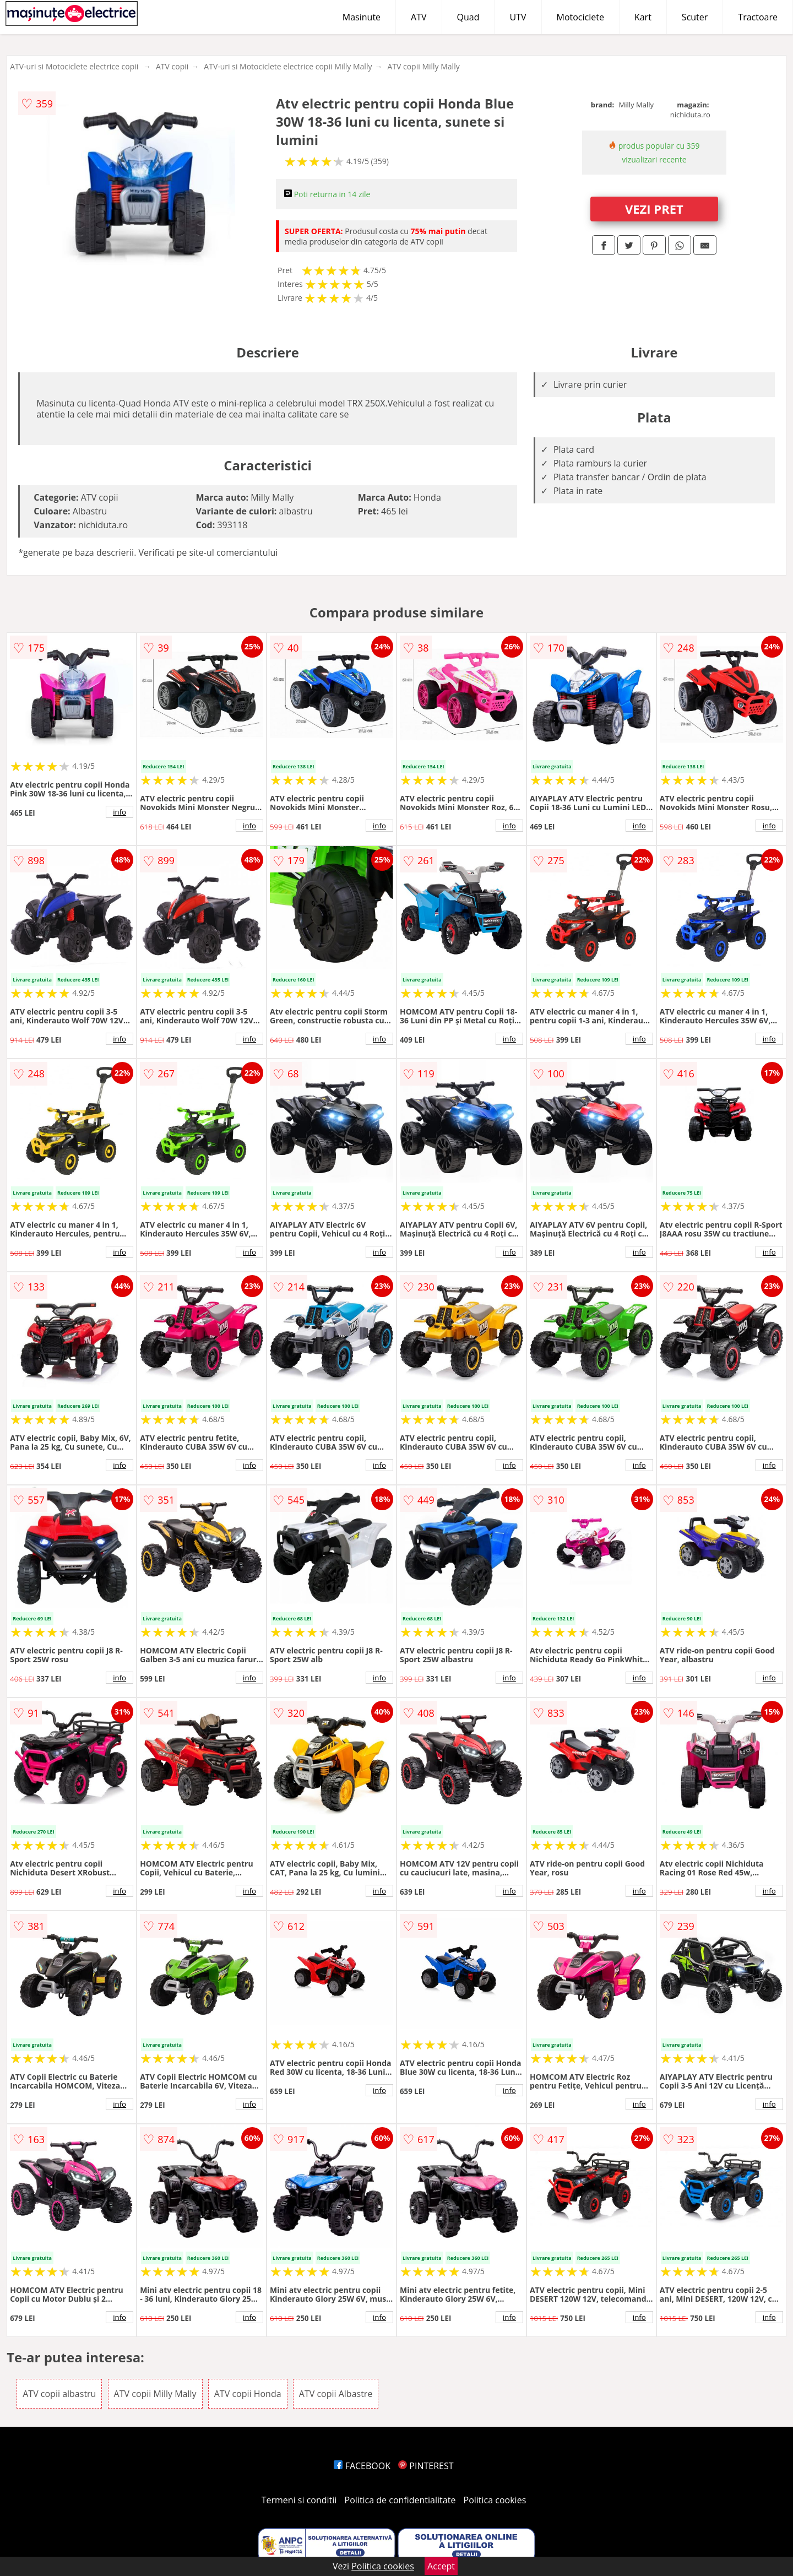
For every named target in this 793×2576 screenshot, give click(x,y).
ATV (418, 17)
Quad (468, 17)
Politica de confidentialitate (400, 2500)
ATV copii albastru (59, 2394)
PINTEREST (425, 2466)
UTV (517, 17)
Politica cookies (495, 2500)
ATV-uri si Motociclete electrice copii (74, 66)
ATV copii (172, 66)
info (119, 812)
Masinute (362, 17)
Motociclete (580, 17)
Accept (441, 2566)
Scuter (695, 17)
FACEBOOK (362, 2466)
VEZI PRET (654, 208)
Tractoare (758, 17)
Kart (642, 17)
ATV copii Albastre (336, 2394)
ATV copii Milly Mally (423, 66)
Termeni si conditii (299, 2500)
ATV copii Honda (247, 2394)
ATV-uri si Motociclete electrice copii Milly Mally (288, 66)
